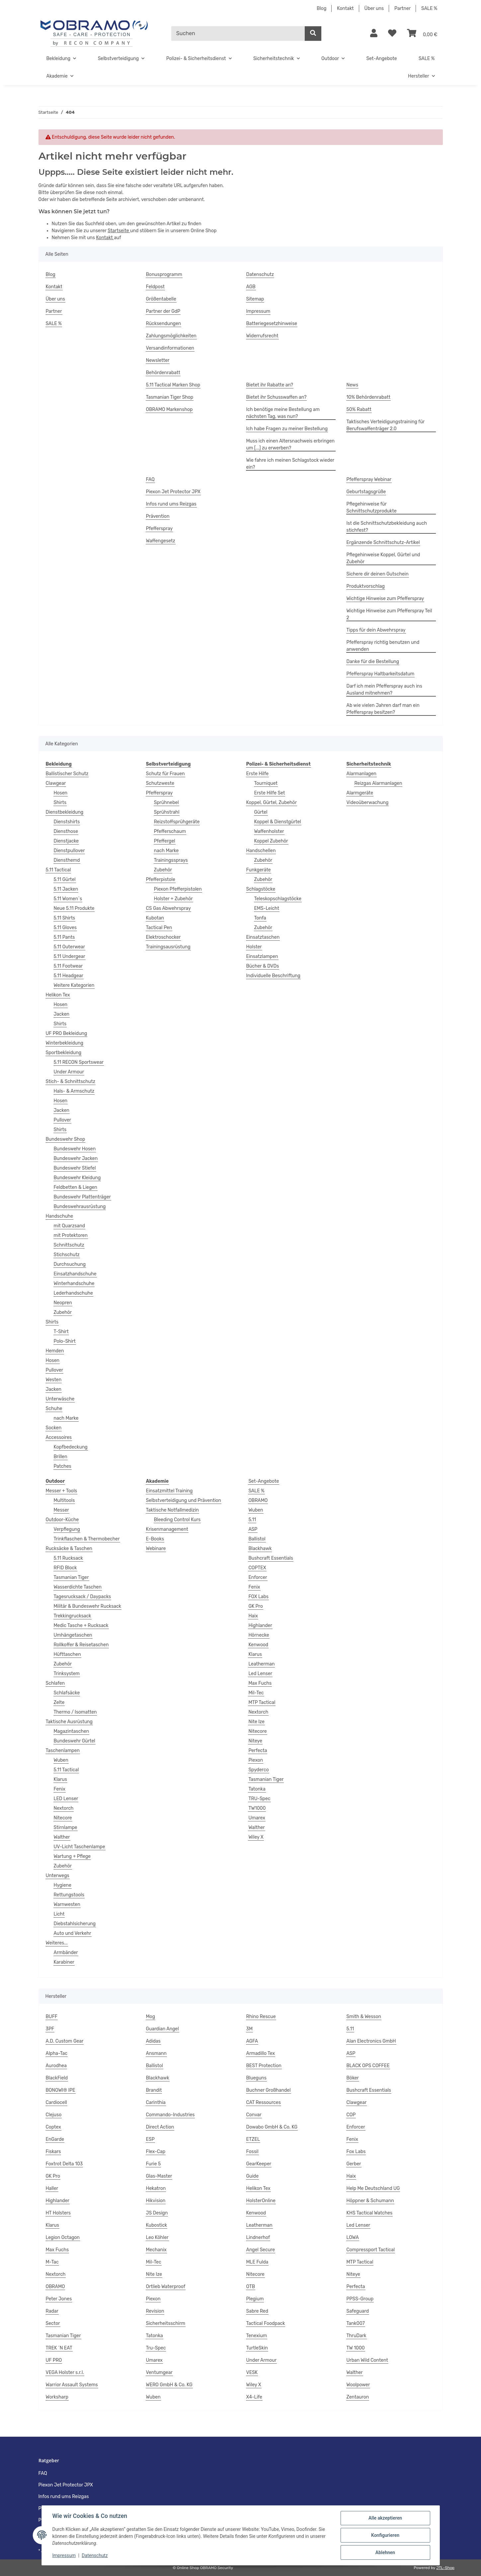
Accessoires (59, 1437)
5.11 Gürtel (65, 879)
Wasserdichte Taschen (78, 1587)
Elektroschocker (163, 937)
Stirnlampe (65, 1827)
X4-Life (254, 2397)
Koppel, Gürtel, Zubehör (271, 802)
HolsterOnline (261, 2200)
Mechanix (156, 2250)
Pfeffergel (164, 841)
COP (351, 2115)
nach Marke (66, 1418)
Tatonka (256, 1789)
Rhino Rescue (261, 2016)
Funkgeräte (258, 870)
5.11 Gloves (65, 927)
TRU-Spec (259, 1798)
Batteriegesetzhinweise (271, 323)
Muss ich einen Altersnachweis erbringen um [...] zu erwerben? (290, 444)
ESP (150, 2139)
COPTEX (257, 1568)
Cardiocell (56, 2102)
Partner (402, 8)
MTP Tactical (261, 1702)
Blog (321, 8)
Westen (54, 1380)
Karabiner (64, 1962)
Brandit (154, 2090)
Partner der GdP (163, 311)
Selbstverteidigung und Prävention (183, 1500)
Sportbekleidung (64, 1052)
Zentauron (358, 2397)
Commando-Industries (170, 2115)
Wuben (61, 1760)
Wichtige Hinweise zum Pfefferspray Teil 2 (389, 614)
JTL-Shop (445, 2567)
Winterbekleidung (64, 1043)
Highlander (260, 1625)
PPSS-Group (360, 2299)
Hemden (55, 1351)
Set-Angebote (263, 1481)
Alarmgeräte (360, 793)
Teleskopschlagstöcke (277, 899)
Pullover (62, 1120)
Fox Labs (356, 2151)
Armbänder (66, 1952)
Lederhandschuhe (73, 1293)
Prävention (158, 516)
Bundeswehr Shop (65, 1139)
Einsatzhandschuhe (75, 1274)
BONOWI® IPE (60, 2090)
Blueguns (256, 2078)
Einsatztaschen (263, 937)
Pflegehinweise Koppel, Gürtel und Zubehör (383, 558)
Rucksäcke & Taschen (69, 1548)
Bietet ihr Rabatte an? (269, 385)
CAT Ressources (263, 2102)
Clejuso (54, 2115)
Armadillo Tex (260, 2053)
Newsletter (158, 360)
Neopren (63, 1303)
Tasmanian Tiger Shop (170, 397)
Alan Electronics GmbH (371, 2041)
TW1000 (257, 1808)
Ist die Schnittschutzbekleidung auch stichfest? (387, 526)
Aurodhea (56, 2065)
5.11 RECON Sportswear (79, 1062)
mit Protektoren (71, 1235)
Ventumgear (159, 2372)
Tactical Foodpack (265, 2323)
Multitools (64, 1500)
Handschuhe (59, 1216)
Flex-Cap (156, 2151)
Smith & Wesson (364, 2016)
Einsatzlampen (262, 956)
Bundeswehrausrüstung (80, 1206)
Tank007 (356, 2323)
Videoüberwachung (368, 802)
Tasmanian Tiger (71, 1577)
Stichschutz (67, 1254)
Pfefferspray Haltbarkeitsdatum (381, 674)
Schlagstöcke (261, 889)
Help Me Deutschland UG (373, 2188)
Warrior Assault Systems (72, 2385)
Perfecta (257, 1750)
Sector (53, 2323)
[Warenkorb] (422, 33)
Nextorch (64, 1808)
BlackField (57, 2078)
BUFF (52, 2016)
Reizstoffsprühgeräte (177, 822)
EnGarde (55, 2139)
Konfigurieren (385, 2535)
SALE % (429, 8)
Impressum (64, 2555)
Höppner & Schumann (370, 2200)
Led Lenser (260, 1673)
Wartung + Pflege (72, 1856)
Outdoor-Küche (62, 1520)
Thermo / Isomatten (75, 1712)
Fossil (252, 2151)
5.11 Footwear (68, 966)
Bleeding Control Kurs (177, 1520)
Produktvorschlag (366, 586)
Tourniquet (266, 783)
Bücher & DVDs (262, 966)
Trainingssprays (171, 860)
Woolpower (358, 2385)
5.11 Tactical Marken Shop (173, 385)
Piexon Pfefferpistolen (178, 889)
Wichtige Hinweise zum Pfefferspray (385, 598)
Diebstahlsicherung (75, 1924)
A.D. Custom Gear (65, 2041)
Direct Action (160, 2127)
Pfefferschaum (170, 831)
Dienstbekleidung (65, 812)
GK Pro (255, 1606)
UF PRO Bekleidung (66, 1033)
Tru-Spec (156, 2348)
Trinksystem (67, 1673)
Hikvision (156, 2200)
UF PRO (54, 2360)
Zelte (59, 1702)
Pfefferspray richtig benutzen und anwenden (383, 646)
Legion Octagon (63, 2237)
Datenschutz (95, 2555)
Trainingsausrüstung (168, 947)
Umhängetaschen (73, 1635)
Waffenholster (269, 831)
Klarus (60, 1779)
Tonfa (260, 918)
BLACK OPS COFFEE (368, 2065)
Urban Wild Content (367, 2360)
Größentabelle (161, 299)
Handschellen (261, 850)
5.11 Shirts (64, 918)
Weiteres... (57, 1943)
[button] (374, 33)
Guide (252, 2176)
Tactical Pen (159, 927)
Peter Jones (59, 2299)
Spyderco (258, 1770)
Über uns (374, 8)
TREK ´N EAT (59, 2348)
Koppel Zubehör (271, 841)
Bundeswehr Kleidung (77, 1178)
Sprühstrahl (167, 812)
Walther (62, 1837)
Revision (155, 2311)
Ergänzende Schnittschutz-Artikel (383, 542)
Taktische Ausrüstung (69, 1722)
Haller (52, 2188)
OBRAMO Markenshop (169, 409)
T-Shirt (61, 1331)
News (353, 385)
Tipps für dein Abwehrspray (376, 630)
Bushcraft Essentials (270, 1558)
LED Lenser (66, 1798)
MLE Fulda (257, 2262)
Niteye (255, 1741)
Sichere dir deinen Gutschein (378, 574)
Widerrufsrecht (262, 336)
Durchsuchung (70, 1264)
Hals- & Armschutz (74, 1091)
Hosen (60, 793)
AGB (251, 287)
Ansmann (156, 2053)
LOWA (353, 2237)
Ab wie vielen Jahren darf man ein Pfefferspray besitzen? (383, 709)
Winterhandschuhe (74, 1283)
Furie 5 (153, 2164)
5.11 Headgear (68, 976)
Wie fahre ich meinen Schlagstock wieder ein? (290, 463)
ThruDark (356, 2336)
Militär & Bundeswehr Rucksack (87, 1606)
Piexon (255, 1760)
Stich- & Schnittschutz (70, 1081)
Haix (253, 1616)
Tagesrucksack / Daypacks (82, 1596)
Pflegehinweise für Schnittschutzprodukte (372, 507)
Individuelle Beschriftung (273, 976)
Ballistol (256, 1539)
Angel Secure (260, 2250)
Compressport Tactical (371, 2250)
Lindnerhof (258, 2237)
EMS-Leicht (266, 908)
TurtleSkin (257, 2348)
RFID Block (65, 1568)
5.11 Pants (64, 937)
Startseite (119, 231)
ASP (252, 1529)
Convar (254, 2115)
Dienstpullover (69, 850)
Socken (54, 1428)
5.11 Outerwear (69, 947)
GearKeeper (259, 2164)
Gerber (354, 2164)
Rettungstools (69, 1895)
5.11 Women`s (68, 899)
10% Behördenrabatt (368, 397)
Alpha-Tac (57, 2053)
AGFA (252, 2041)
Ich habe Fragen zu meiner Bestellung (287, 429)
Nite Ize (256, 1722)
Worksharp (57, 2397)
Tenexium (256, 2336)
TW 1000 (356, 2348)
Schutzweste (160, 783)
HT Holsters (58, 2213)
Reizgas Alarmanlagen (378, 783)
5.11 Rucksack (68, 1558)
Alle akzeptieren (385, 2518)
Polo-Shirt (65, 1341)
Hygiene (62, 1885)
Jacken (61, 1014)
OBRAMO (258, 1500)
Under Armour (69, 1072)
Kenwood (258, 1645)
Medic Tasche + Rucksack (81, 1625)
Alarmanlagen (361, 774)
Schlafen (55, 1683)
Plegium (255, 2299)
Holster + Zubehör (173, 899)
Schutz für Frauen (165, 774)
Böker (353, 2078)
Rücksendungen (163, 323)
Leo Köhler (157, 2237)
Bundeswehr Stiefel (75, 1168)
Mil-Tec (256, 1693)
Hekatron (156, 2188)
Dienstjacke (66, 841)
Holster (254, 947)
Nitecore (63, 1818)
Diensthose (66, 831)
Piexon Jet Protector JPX (173, 492)
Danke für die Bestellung (373, 661)
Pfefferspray (159, 528)
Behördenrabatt (163, 372)
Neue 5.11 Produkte (74, 908)
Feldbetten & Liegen (75, 1187)
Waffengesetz (160, 541)
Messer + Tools (61, 1491)
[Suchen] (238, 33)
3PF (50, 2029)
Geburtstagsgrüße (366, 492)
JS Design (157, 2213)
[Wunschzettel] (392, 33)
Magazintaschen (71, 1731)
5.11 (252, 1520)
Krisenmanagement (167, 1529)
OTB (250, 2286)
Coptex (53, 2127)
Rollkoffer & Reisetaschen (81, 1645)
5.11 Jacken (66, 889)
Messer (61, 1510)
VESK (252, 2372)
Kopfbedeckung (71, 1447)
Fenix (59, 1789)
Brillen (60, 1456)
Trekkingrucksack (72, 1616)
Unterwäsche (60, 1399)
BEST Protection (263, 2065)
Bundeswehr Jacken (76, 1158)
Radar (52, 2311)
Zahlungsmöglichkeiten (171, 336)
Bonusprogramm (164, 274)
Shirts (60, 802)
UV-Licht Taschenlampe (79, 1847)
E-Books (155, 1539)
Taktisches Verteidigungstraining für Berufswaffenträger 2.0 (386, 425)
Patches (62, 1466)
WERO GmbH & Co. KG (169, 2385)
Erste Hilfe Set (269, 793)
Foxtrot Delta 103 (64, 2164)
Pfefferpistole (160, 879)
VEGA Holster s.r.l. (65, 2372)
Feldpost (155, 287)
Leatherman (261, 1664)
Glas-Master (159, 2176)
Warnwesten (67, 1904)
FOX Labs (258, 1596)
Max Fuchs (260, 1683)
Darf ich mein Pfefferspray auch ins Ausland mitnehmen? (384, 689)
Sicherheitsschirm (165, 2323)
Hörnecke (258, 1635)
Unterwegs (57, 1875)
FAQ (150, 479)
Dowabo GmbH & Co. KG (272, 2127)
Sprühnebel (166, 802)
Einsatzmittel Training (169, 1491)
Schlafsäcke (67, 1693)
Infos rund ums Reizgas (171, 504)
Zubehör (63, 1312)
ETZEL (253, 2139)
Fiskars (53, 2151)
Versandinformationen (170, 348)
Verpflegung (67, 1529)
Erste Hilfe (257, 774)
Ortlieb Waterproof (166, 2286)
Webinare (156, 1548)
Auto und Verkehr (72, 1933)
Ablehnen (385, 2552)
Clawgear (56, 783)
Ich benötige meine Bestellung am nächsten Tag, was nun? (283, 413)
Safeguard (358, 2311)
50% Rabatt (359, 409)
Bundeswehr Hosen (75, 1149)
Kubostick (156, 2225)
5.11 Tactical (58, 870)
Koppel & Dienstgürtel (277, 822)
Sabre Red (257, 2311)
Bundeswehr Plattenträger (82, 1197)
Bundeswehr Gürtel (74, 1741)
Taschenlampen (63, 1750)
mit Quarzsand (69, 1226)
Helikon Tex (58, 995)
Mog (150, 2016)
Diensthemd (67, 860)
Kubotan (155, 918)
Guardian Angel (162, 2029)
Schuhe (54, 1408)
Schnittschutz (69, 1245)
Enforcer (257, 1577)
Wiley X (255, 1837)
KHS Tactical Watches (370, 2213)
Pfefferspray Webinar (369, 479)
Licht (59, 1914)
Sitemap (255, 299)
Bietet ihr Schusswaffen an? (276, 397)
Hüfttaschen (67, 1654)
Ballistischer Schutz (67, 774)
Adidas (153, 2041)
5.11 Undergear (69, 956)
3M (249, 2029)
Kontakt (345, 8)
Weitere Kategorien (74, 985)
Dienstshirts (67, 822)
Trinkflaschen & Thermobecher (87, 1539)
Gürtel (261, 812)
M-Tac (52, 2262)
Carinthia (156, 2102)
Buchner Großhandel (268, 2090)
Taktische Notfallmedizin (172, 1510)
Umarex (256, 1818)
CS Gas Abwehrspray (168, 908)
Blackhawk (260, 1548)
